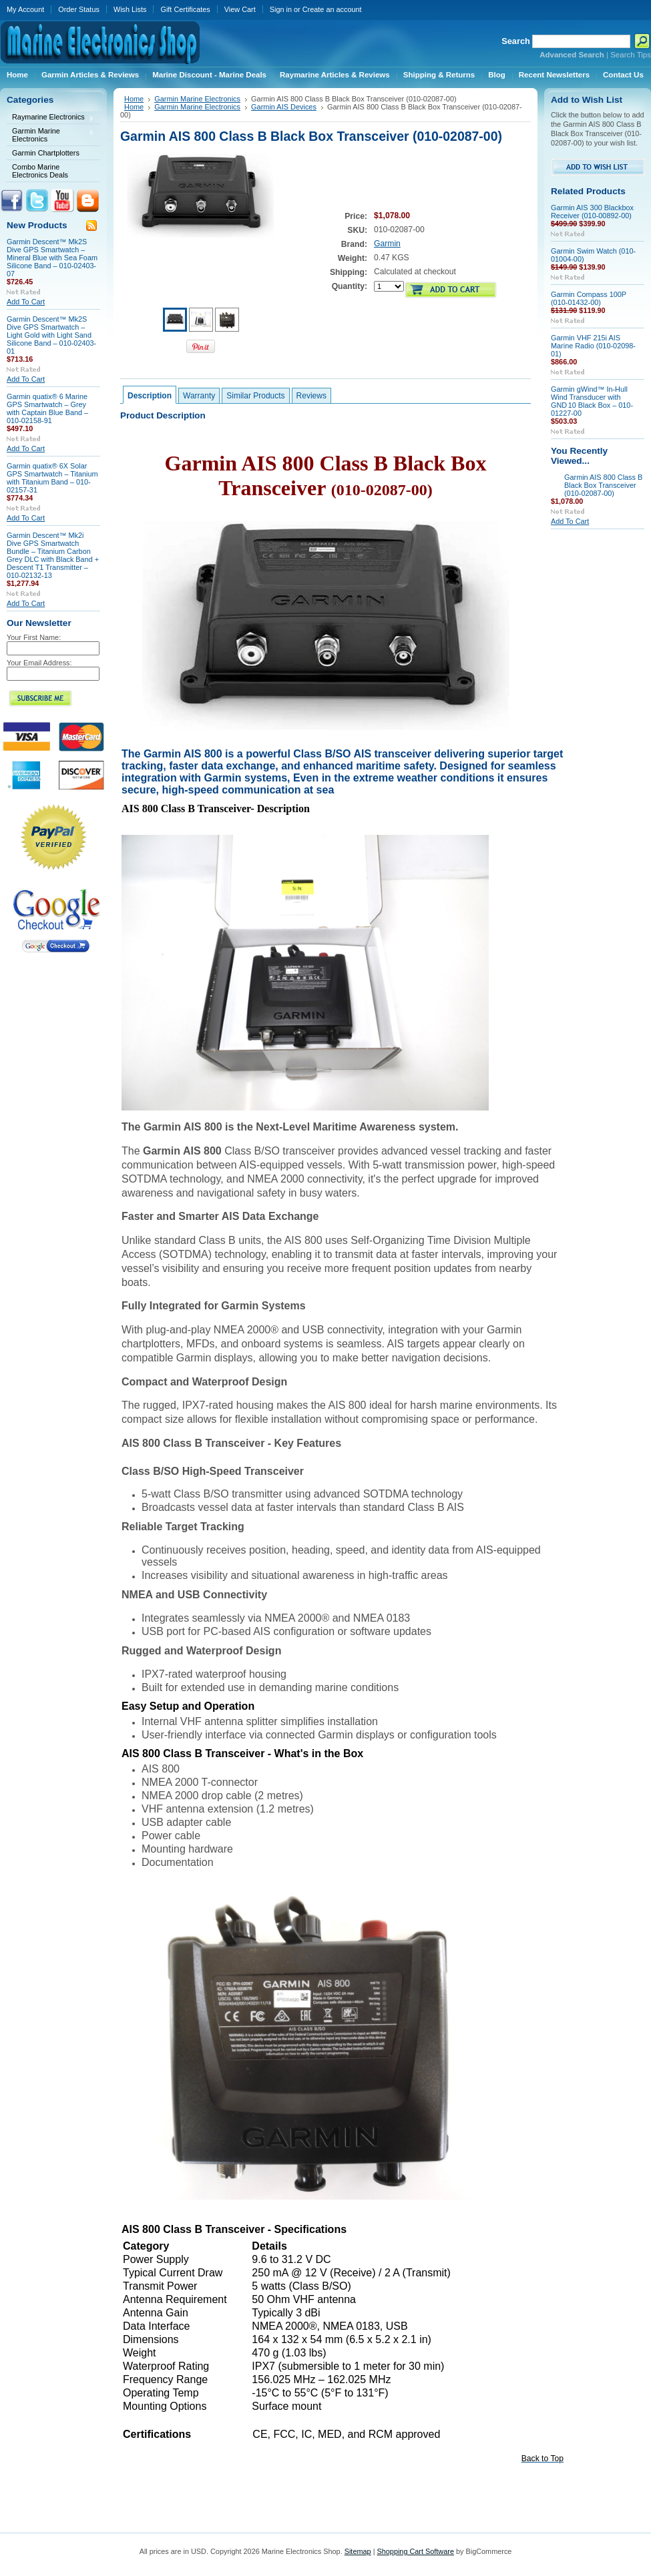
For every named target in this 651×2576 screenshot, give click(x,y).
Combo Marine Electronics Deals (40, 171)
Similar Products (255, 395)
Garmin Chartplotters (45, 153)
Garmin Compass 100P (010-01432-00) (588, 298)
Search (515, 41)
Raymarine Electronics (51, 118)
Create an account (332, 9)
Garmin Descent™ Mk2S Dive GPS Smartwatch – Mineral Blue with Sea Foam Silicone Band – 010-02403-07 (52, 258)
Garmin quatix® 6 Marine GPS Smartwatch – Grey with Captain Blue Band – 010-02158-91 (47, 408)
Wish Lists (130, 9)
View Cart (240, 9)
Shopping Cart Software (415, 2551)
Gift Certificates (185, 9)
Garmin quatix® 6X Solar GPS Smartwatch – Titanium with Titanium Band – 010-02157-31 (52, 478)
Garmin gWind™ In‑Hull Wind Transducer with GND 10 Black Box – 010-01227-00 (592, 401)
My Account (25, 9)
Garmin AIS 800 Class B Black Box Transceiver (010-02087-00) (603, 485)
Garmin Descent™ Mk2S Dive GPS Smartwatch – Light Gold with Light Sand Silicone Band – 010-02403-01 (51, 335)
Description (150, 395)
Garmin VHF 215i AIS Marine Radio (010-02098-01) (593, 346)
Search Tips (630, 55)
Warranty (199, 395)
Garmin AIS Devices (283, 107)
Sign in (281, 9)
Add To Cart (26, 302)
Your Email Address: (39, 663)
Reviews (311, 395)
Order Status (78, 9)
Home (134, 99)
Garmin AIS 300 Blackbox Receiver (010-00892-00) (592, 212)
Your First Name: (34, 637)
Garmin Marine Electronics (51, 135)
